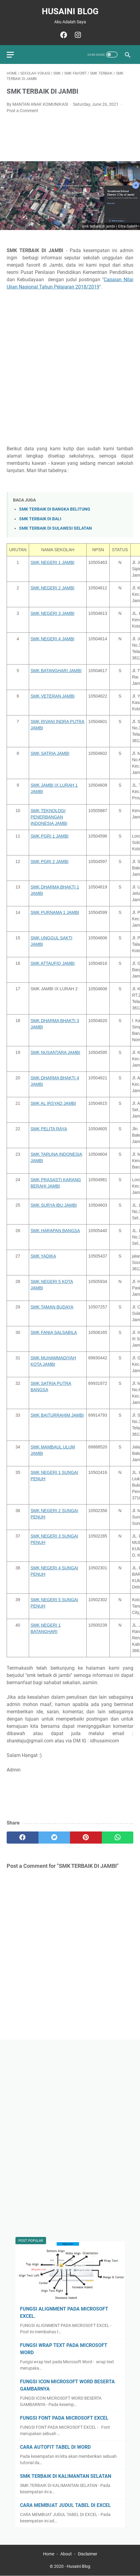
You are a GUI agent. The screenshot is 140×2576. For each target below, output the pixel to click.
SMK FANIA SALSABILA (54, 1332)
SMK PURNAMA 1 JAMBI (55, 912)
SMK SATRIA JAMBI (50, 753)
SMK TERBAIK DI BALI (40, 519)
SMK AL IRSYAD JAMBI (53, 1103)
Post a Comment (22, 110)
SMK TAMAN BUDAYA (52, 1307)
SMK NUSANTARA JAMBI (55, 1052)
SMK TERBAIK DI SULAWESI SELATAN (55, 528)
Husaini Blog (70, 11)
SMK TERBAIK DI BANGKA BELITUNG (54, 509)
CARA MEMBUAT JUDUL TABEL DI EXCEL (65, 2505)
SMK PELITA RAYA (49, 1128)
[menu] (14, 54)
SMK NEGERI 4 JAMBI (53, 638)
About (66, 2553)
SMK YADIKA (43, 1256)
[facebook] (62, 35)
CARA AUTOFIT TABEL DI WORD (55, 2447)
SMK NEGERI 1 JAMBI (53, 562)
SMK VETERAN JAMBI (53, 696)
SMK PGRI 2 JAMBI (49, 861)
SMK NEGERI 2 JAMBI (53, 587)
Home (48, 2553)
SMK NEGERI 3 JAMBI (53, 613)
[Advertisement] (70, 368)
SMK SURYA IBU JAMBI (54, 1205)
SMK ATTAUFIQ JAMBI (53, 963)
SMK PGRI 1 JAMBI (49, 836)
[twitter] (54, 1837)
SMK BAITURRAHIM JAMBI (57, 1415)
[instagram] (77, 35)
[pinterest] (86, 1837)
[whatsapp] (118, 1837)
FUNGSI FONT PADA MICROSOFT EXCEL (64, 2418)
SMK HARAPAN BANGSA (55, 1230)
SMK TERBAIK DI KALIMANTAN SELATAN (65, 2476)
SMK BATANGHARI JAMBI (56, 670)
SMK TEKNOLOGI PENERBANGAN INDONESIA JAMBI (49, 817)
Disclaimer (87, 2553)
